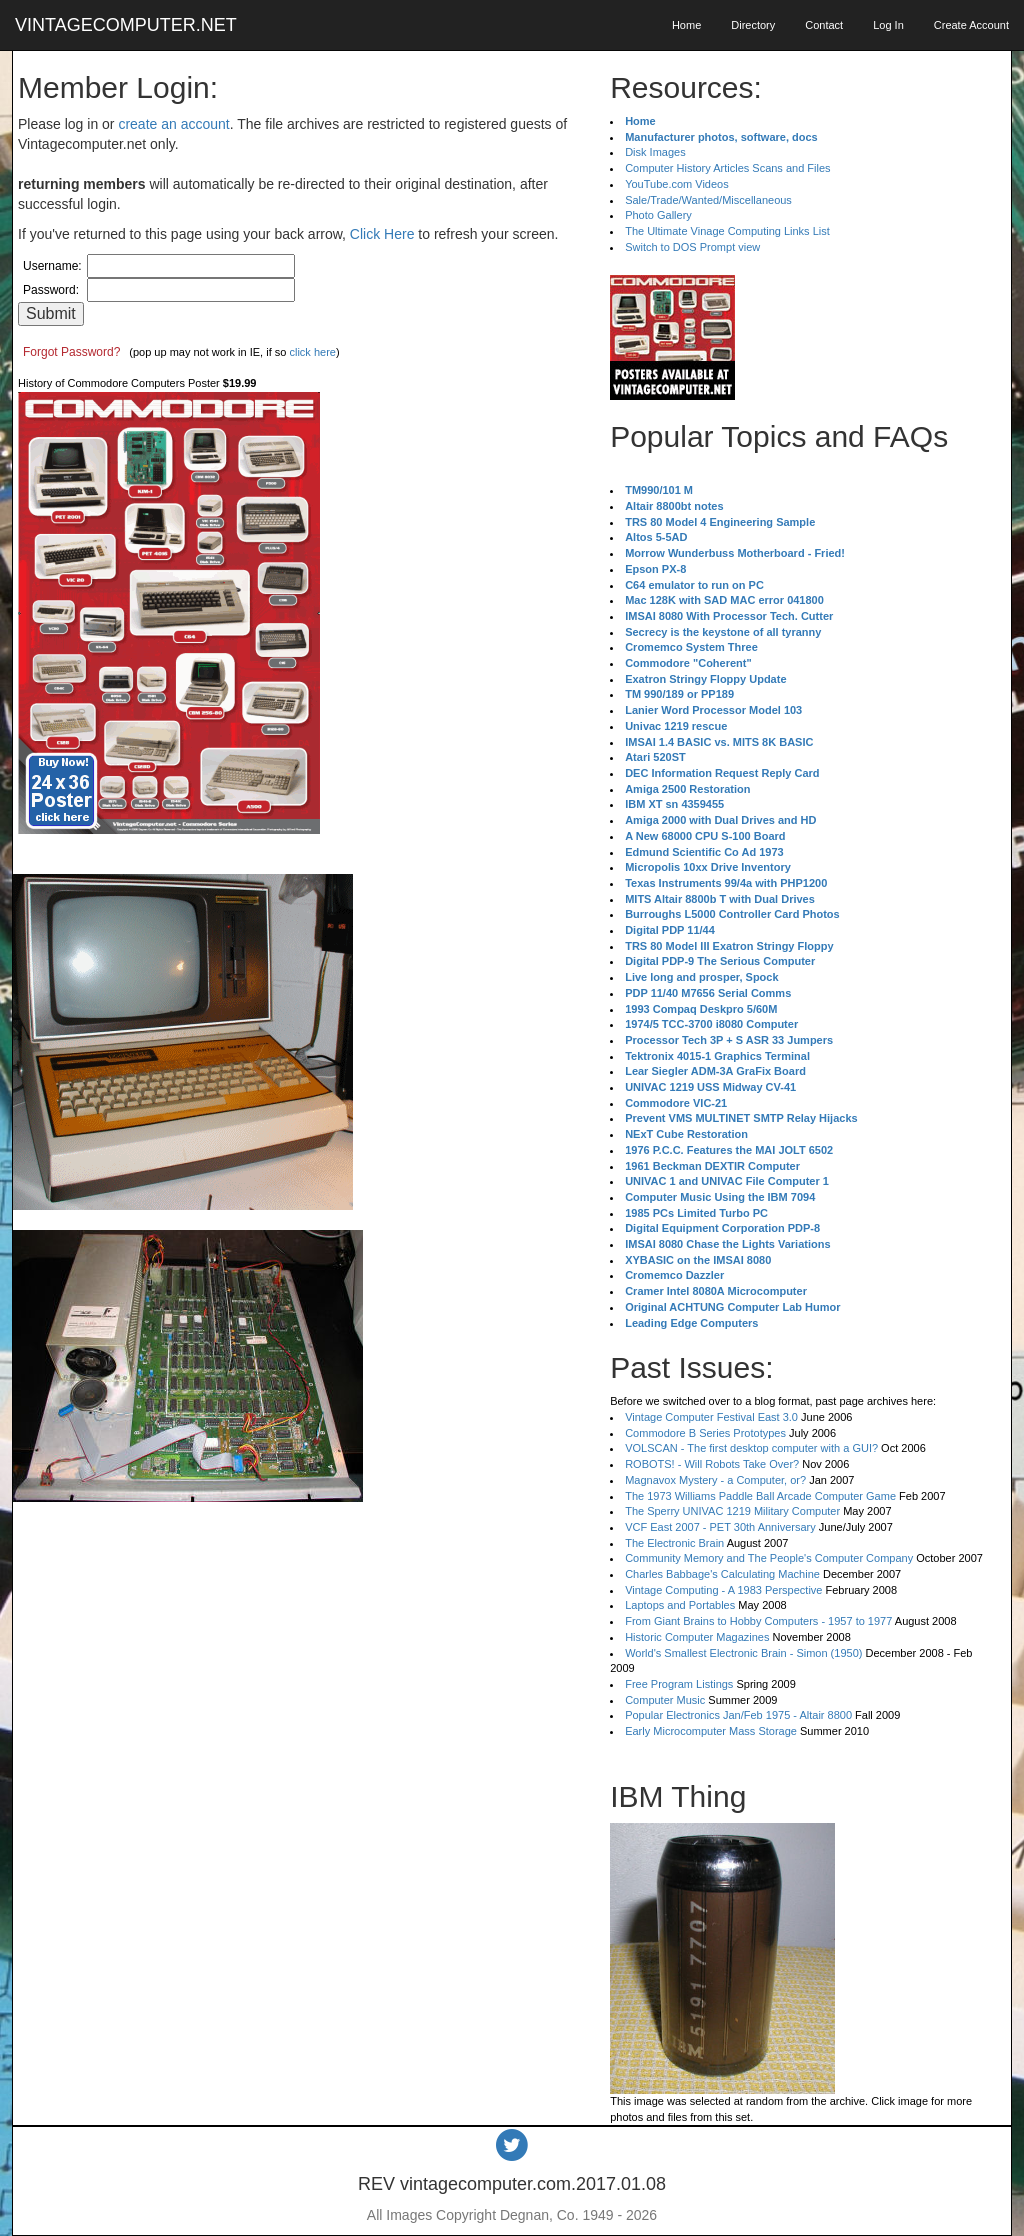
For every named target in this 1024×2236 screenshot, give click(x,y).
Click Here (382, 234)
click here (312, 352)
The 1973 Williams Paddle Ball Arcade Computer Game (760, 1496)
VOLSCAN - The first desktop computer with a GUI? (751, 1448)
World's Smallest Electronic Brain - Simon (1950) (743, 1653)
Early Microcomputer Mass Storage (711, 1731)
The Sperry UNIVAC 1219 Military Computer (732, 1511)
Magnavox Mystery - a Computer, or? (715, 1480)
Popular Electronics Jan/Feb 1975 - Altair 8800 (738, 1715)
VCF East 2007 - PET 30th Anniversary (720, 1527)
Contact (824, 25)
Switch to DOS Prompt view (692, 247)
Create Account (971, 25)
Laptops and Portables (680, 1605)
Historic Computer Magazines (697, 1637)
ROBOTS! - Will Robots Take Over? (712, 1464)
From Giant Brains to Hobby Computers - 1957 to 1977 (758, 1621)
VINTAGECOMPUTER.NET (126, 25)
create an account (173, 124)
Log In (888, 25)
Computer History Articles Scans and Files (727, 168)
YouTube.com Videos (677, 184)
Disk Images (655, 152)
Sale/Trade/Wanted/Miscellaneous (708, 200)
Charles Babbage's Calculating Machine (722, 1574)
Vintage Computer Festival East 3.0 (711, 1417)
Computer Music (665, 1700)
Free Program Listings (679, 1684)
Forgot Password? (71, 352)
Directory (753, 25)
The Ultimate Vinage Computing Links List (727, 231)
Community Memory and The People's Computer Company (769, 1558)
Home (686, 25)
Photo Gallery (658, 215)
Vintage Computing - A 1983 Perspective (723, 1590)
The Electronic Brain (674, 1543)
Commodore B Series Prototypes (705, 1433)
